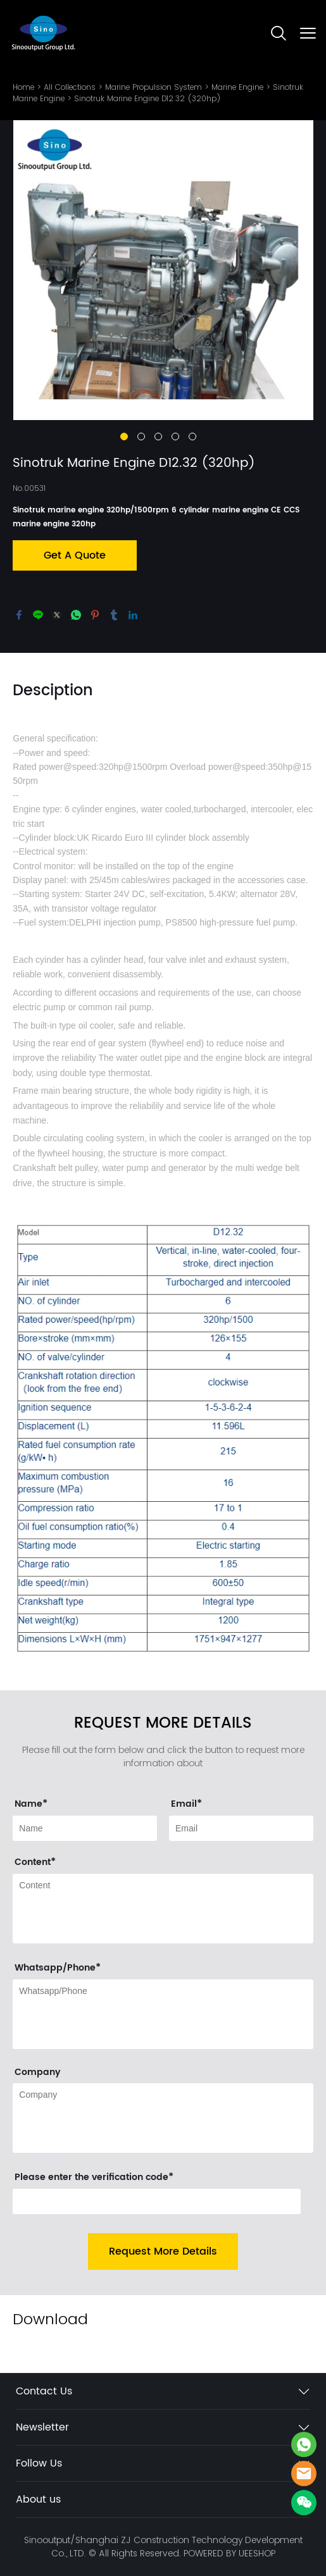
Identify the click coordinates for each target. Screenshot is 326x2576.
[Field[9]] (85, 1828)
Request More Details (163, 2251)
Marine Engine (237, 87)
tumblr (114, 615)
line (38, 615)
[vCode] (157, 2201)
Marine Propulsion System (153, 87)
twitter (57, 615)
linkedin (133, 615)
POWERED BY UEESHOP (229, 2553)
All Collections (70, 87)
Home (23, 87)
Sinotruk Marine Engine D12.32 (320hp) (147, 98)
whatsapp (76, 615)
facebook (19, 615)
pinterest (95, 615)
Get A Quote (75, 555)
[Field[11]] (241, 1828)
